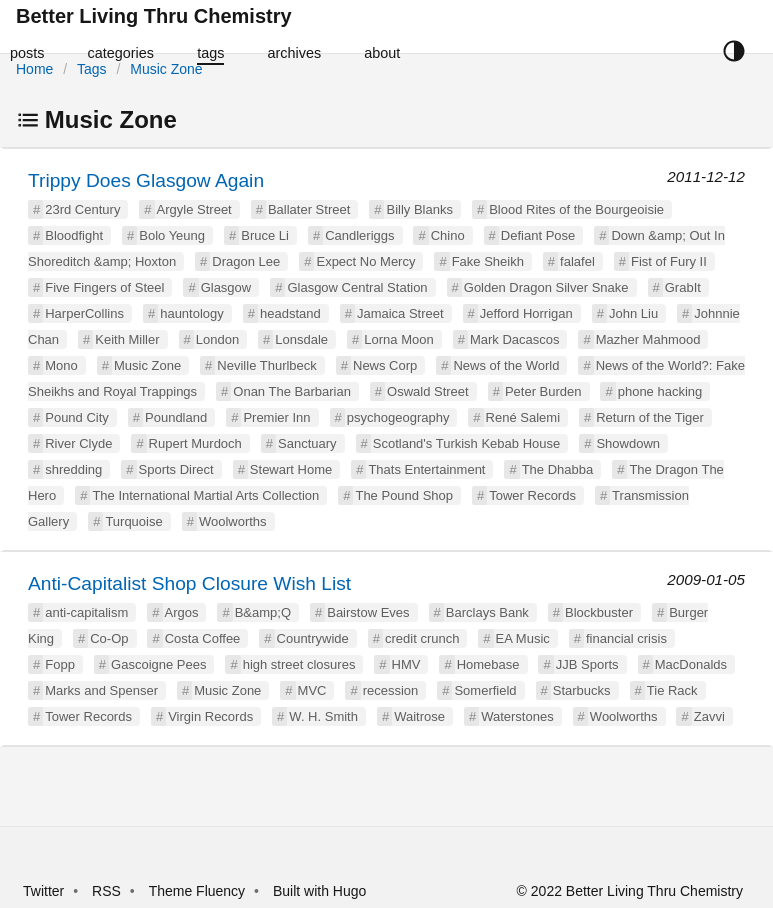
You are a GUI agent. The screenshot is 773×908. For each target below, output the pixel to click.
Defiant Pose (538, 235)
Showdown (628, 443)
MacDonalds (691, 664)
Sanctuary (307, 443)
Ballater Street (309, 209)
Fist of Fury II (669, 261)
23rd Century (82, 209)
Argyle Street (194, 209)
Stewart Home (291, 469)
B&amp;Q (263, 612)
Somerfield (485, 690)
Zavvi (709, 716)
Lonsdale (301, 339)
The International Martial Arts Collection (205, 495)
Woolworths (233, 521)
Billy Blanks (419, 209)
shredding (73, 469)
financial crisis (626, 638)
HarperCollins (84, 313)
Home (34, 69)
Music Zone (166, 69)
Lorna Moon (398, 339)
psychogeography (398, 417)
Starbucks (582, 690)
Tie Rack (672, 690)
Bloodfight (74, 235)
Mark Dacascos (515, 339)
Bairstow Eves (368, 612)
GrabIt (683, 287)
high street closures (299, 664)
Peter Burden (543, 391)
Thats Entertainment (426, 469)
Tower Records (532, 495)
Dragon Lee (246, 261)
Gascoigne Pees (158, 664)
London (217, 339)
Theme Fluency (199, 891)
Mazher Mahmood (648, 339)
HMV (406, 664)
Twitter (43, 891)
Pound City (77, 417)
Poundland (176, 417)
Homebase (488, 664)
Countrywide (313, 638)
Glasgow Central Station (357, 287)
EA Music (523, 638)
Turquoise (133, 521)
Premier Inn (276, 417)
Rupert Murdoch (195, 443)
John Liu (633, 313)
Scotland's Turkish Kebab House (466, 443)
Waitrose (419, 716)
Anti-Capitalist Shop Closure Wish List (189, 583)
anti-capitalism (86, 612)
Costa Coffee (203, 638)
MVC (312, 690)
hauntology (192, 313)
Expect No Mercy (365, 261)
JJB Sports (587, 664)
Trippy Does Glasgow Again (146, 180)
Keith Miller (127, 339)
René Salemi (523, 417)
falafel (577, 261)
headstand (290, 313)
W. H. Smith (323, 716)
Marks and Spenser (101, 690)
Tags (92, 69)
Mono (61, 365)
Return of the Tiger (650, 417)
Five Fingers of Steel (104, 287)
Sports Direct (176, 469)
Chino (448, 235)
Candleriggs (359, 235)
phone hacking (660, 391)
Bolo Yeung (172, 235)
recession (391, 690)
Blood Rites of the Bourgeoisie (576, 209)
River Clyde (78, 443)
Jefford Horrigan (526, 313)
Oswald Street (428, 391)
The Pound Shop (404, 495)
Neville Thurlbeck (266, 365)
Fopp (60, 664)
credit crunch (422, 638)
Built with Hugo (319, 891)
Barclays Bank (487, 612)
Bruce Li (265, 235)
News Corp (385, 365)
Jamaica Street (400, 313)
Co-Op (109, 638)
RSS (106, 891)
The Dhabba (558, 469)
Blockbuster (599, 612)
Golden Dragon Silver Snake (546, 287)
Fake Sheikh (488, 261)
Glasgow (226, 287)
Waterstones (517, 716)
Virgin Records (210, 716)
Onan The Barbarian (292, 391)
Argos (182, 612)
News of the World (506, 365)
